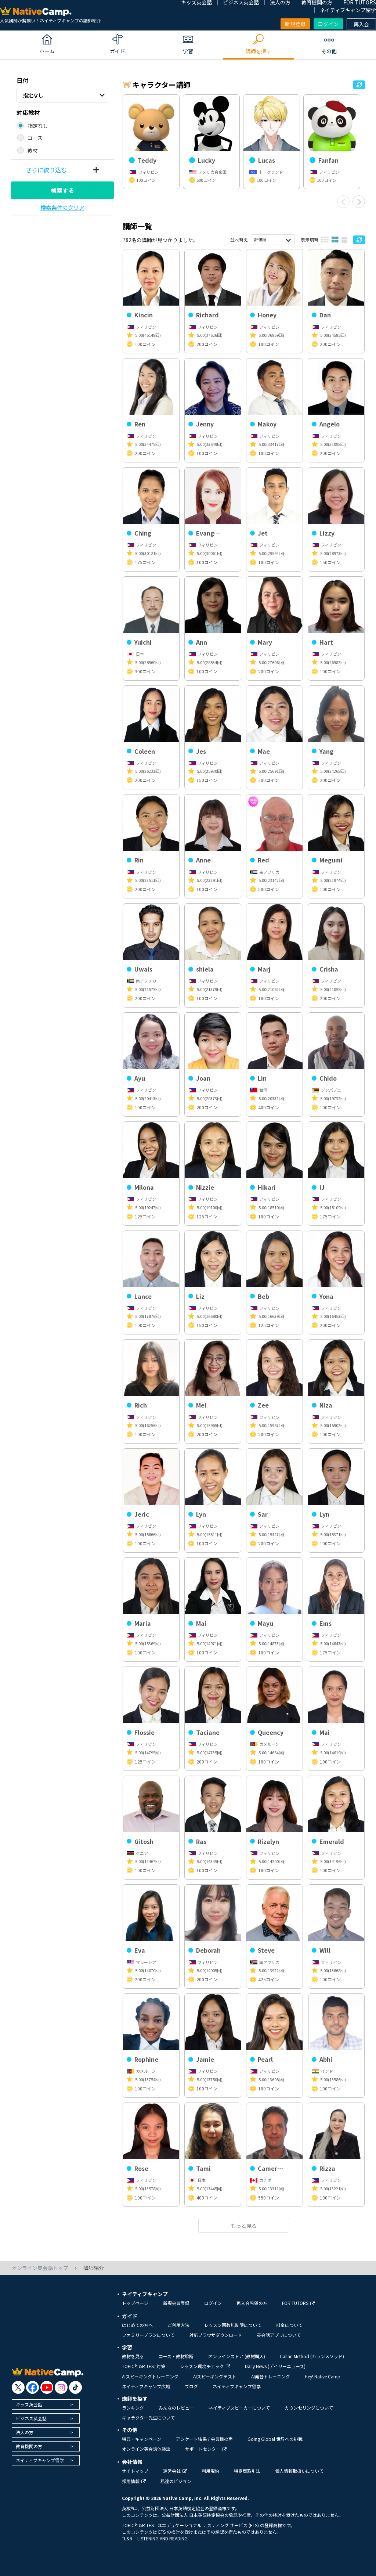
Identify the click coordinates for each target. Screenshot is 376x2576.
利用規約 (210, 2471)
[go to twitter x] (18, 2387)
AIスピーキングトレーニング (150, 2376)
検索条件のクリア (62, 207)
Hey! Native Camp (322, 2376)
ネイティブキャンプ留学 (348, 10)
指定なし (33, 95)
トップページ (135, 2303)
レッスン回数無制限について (232, 2325)
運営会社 (175, 2471)
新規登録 (295, 24)
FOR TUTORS (298, 2303)
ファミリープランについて (148, 2335)
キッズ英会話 (29, 2404)
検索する (62, 190)
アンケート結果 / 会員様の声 (204, 2439)
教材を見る (133, 2356)
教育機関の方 (29, 2446)
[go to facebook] (32, 2387)
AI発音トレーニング (270, 2376)
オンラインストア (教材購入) (236, 2356)
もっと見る (244, 2225)
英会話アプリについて (279, 2335)
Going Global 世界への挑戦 (275, 2439)
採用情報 (134, 2481)
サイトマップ (135, 2471)
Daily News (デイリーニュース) (275, 2366)
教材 (33, 150)
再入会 (361, 24)
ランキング (133, 2407)
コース (35, 137)
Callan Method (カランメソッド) (312, 2356)
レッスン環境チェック (205, 2366)
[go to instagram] (61, 2387)
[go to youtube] (46, 2387)
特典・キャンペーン (141, 2439)
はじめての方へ (137, 2325)
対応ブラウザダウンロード (215, 2335)
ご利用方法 (178, 2325)
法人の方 (24, 2432)
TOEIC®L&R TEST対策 (143, 2366)
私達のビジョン (175, 2481)
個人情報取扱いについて (299, 2471)
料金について (289, 2325)
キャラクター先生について (148, 2417)
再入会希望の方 (251, 2303)
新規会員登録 (176, 2303)
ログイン (328, 24)
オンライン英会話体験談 (146, 2449)
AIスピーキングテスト (214, 2376)
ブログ (191, 2386)
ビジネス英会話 (31, 2418)
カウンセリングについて (309, 2407)
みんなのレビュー (176, 2407)
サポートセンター (206, 2449)
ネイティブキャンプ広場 (146, 2386)
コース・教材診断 (176, 2356)
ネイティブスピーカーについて (239, 2407)
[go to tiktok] (75, 2387)
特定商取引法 (247, 2471)
